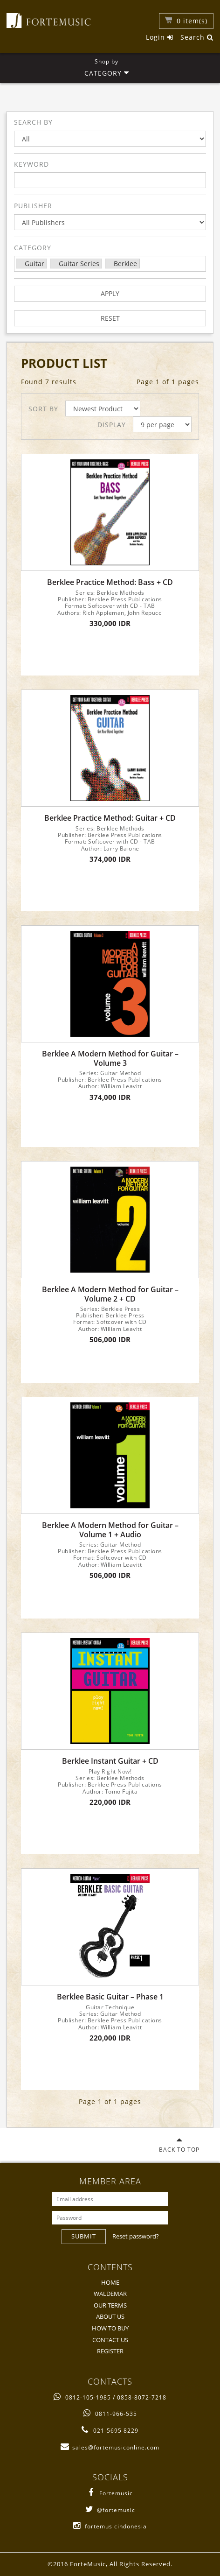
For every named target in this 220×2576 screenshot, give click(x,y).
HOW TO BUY (110, 2328)
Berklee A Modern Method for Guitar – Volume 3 (110, 1058)
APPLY (110, 293)
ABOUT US (110, 2316)
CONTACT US (110, 2340)
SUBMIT (83, 2236)
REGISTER (110, 2351)
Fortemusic (110, 2493)
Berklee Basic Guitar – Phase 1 (110, 1996)
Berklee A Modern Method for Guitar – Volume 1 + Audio (110, 1530)
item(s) (192, 20)
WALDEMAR (110, 2293)
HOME (110, 2282)
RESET (110, 318)
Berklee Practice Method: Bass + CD (110, 582)
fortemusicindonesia (110, 2526)
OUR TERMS (110, 2305)
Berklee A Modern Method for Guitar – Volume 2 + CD (110, 1294)
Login (159, 37)
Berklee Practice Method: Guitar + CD (110, 818)
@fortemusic (110, 2510)
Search (196, 37)
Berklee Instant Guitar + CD (110, 1761)
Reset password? (135, 2236)
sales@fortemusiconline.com (110, 2447)
